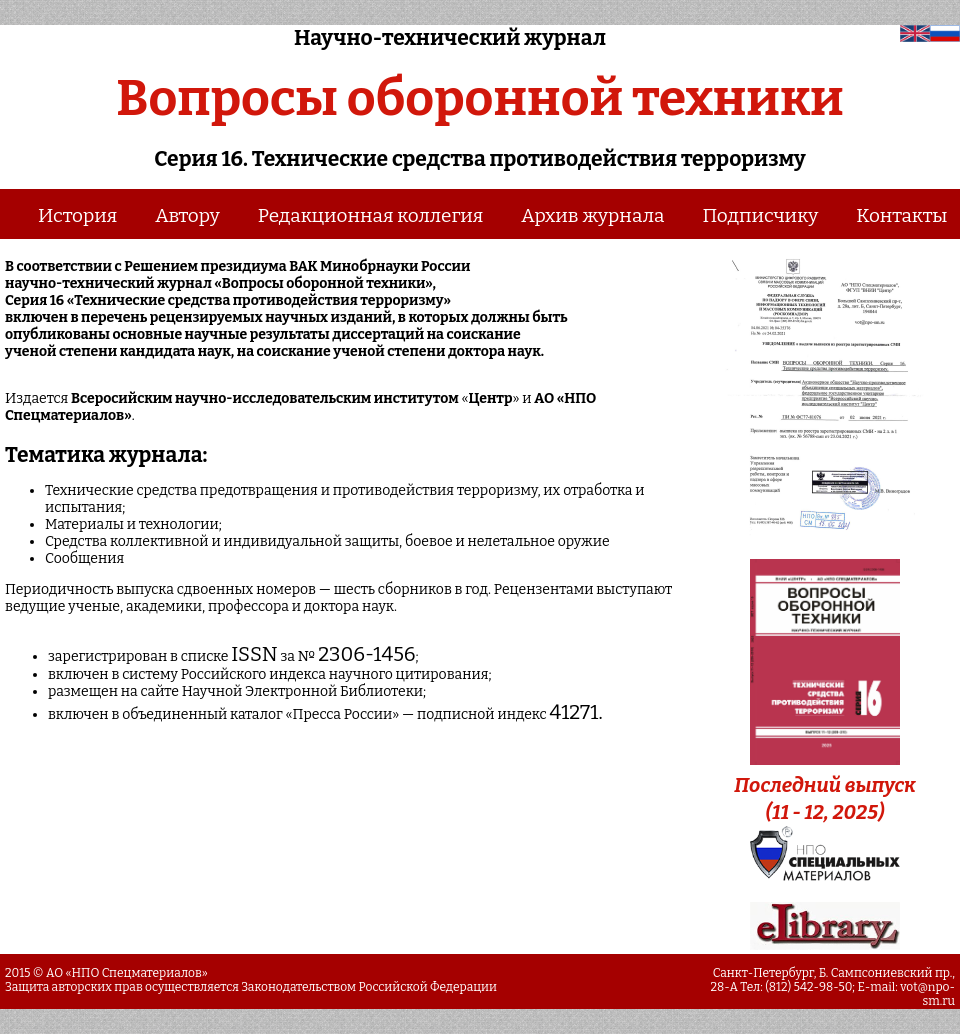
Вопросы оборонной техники (479, 98)
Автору (187, 215)
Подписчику (760, 215)
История (77, 215)
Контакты (901, 215)
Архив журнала (592, 215)
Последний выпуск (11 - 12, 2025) (825, 785)
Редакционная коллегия (371, 215)
